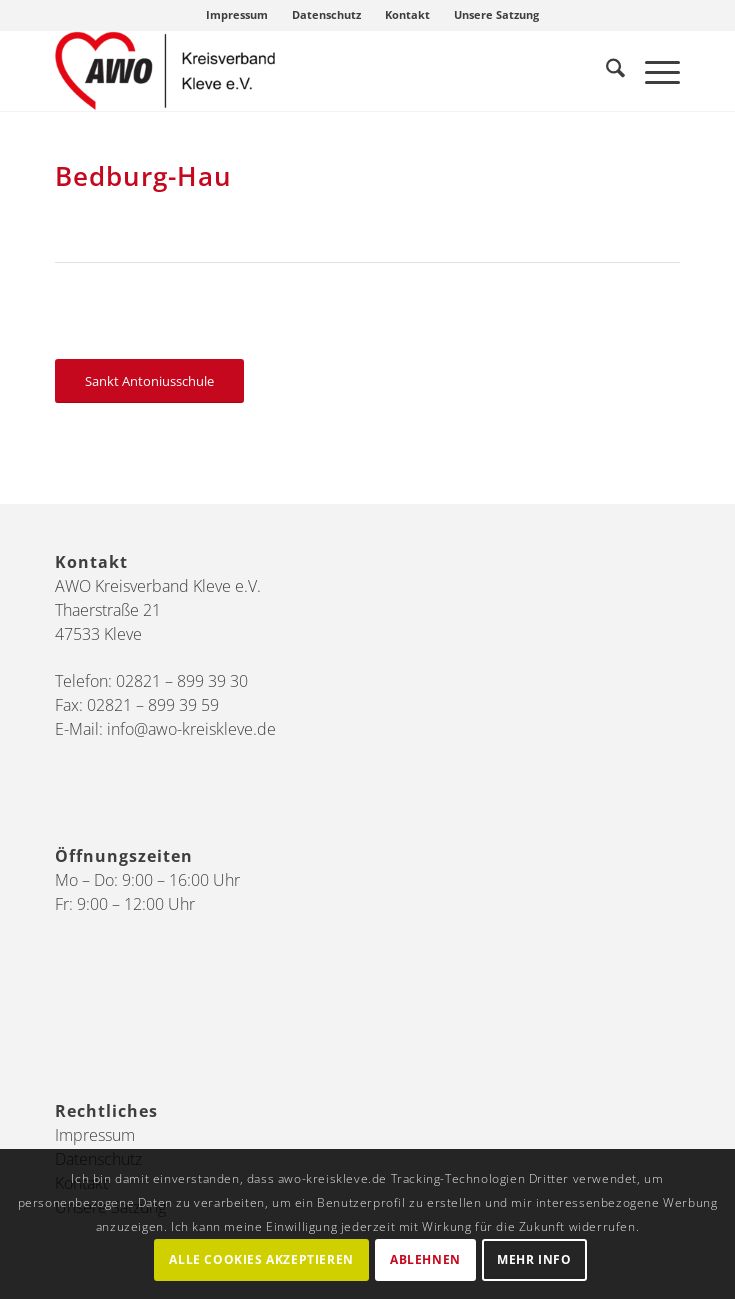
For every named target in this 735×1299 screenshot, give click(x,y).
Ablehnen (425, 1259)
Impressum (237, 14)
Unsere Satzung (496, 14)
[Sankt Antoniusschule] (149, 381)
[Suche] (605, 71)
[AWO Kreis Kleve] (305, 71)
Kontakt (407, 14)
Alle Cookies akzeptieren (261, 1259)
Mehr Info (534, 1259)
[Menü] (652, 71)
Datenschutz (326, 14)
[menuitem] (237, 15)
